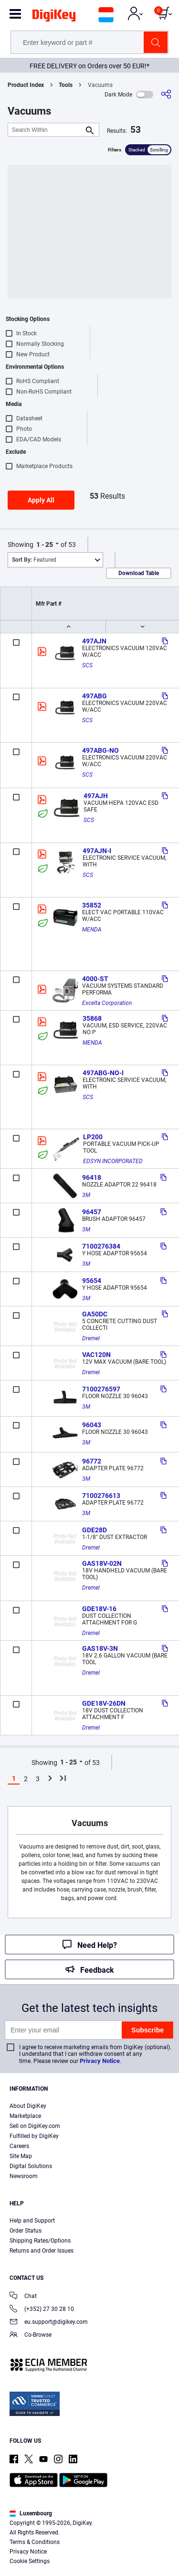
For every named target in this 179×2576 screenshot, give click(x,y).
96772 (91, 1461)
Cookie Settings (30, 2561)
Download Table (138, 573)
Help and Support (32, 2220)
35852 (91, 905)
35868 (92, 1018)
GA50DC (94, 1314)
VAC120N (96, 1354)
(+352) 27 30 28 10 (42, 2309)
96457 (91, 1212)
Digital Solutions (31, 2166)
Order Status (26, 2230)
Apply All (41, 500)
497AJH (96, 796)
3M (86, 1195)
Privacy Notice (100, 2060)
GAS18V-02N (102, 1563)
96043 (91, 1425)
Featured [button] (34, 559)
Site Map (21, 2156)
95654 (91, 1280)
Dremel (91, 1338)
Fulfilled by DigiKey (34, 2136)
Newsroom (24, 2176)
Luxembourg (31, 2513)
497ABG (94, 696)
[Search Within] (46, 129)
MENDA (92, 929)
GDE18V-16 (99, 1609)
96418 (91, 1177)
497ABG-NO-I (103, 1073)
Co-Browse (31, 2335)
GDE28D (94, 1530)
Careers (19, 2146)
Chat (23, 2296)
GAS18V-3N (100, 1648)
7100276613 (101, 1495)
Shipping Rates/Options (40, 2240)
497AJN (94, 641)
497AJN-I (97, 851)
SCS (87, 665)
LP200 (93, 1137)
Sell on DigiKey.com (35, 2126)
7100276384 (101, 1246)
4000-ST (95, 979)
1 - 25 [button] (44, 544)
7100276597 (101, 1389)
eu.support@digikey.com (49, 2322)
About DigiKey (28, 2106)
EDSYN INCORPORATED (113, 1161)
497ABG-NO (100, 750)
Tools (66, 85)
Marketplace (25, 2116)
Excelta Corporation (107, 1003)
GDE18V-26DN (104, 1703)
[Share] (166, 94)
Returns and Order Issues (42, 2250)
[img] (53, 17)
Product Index (26, 85)
